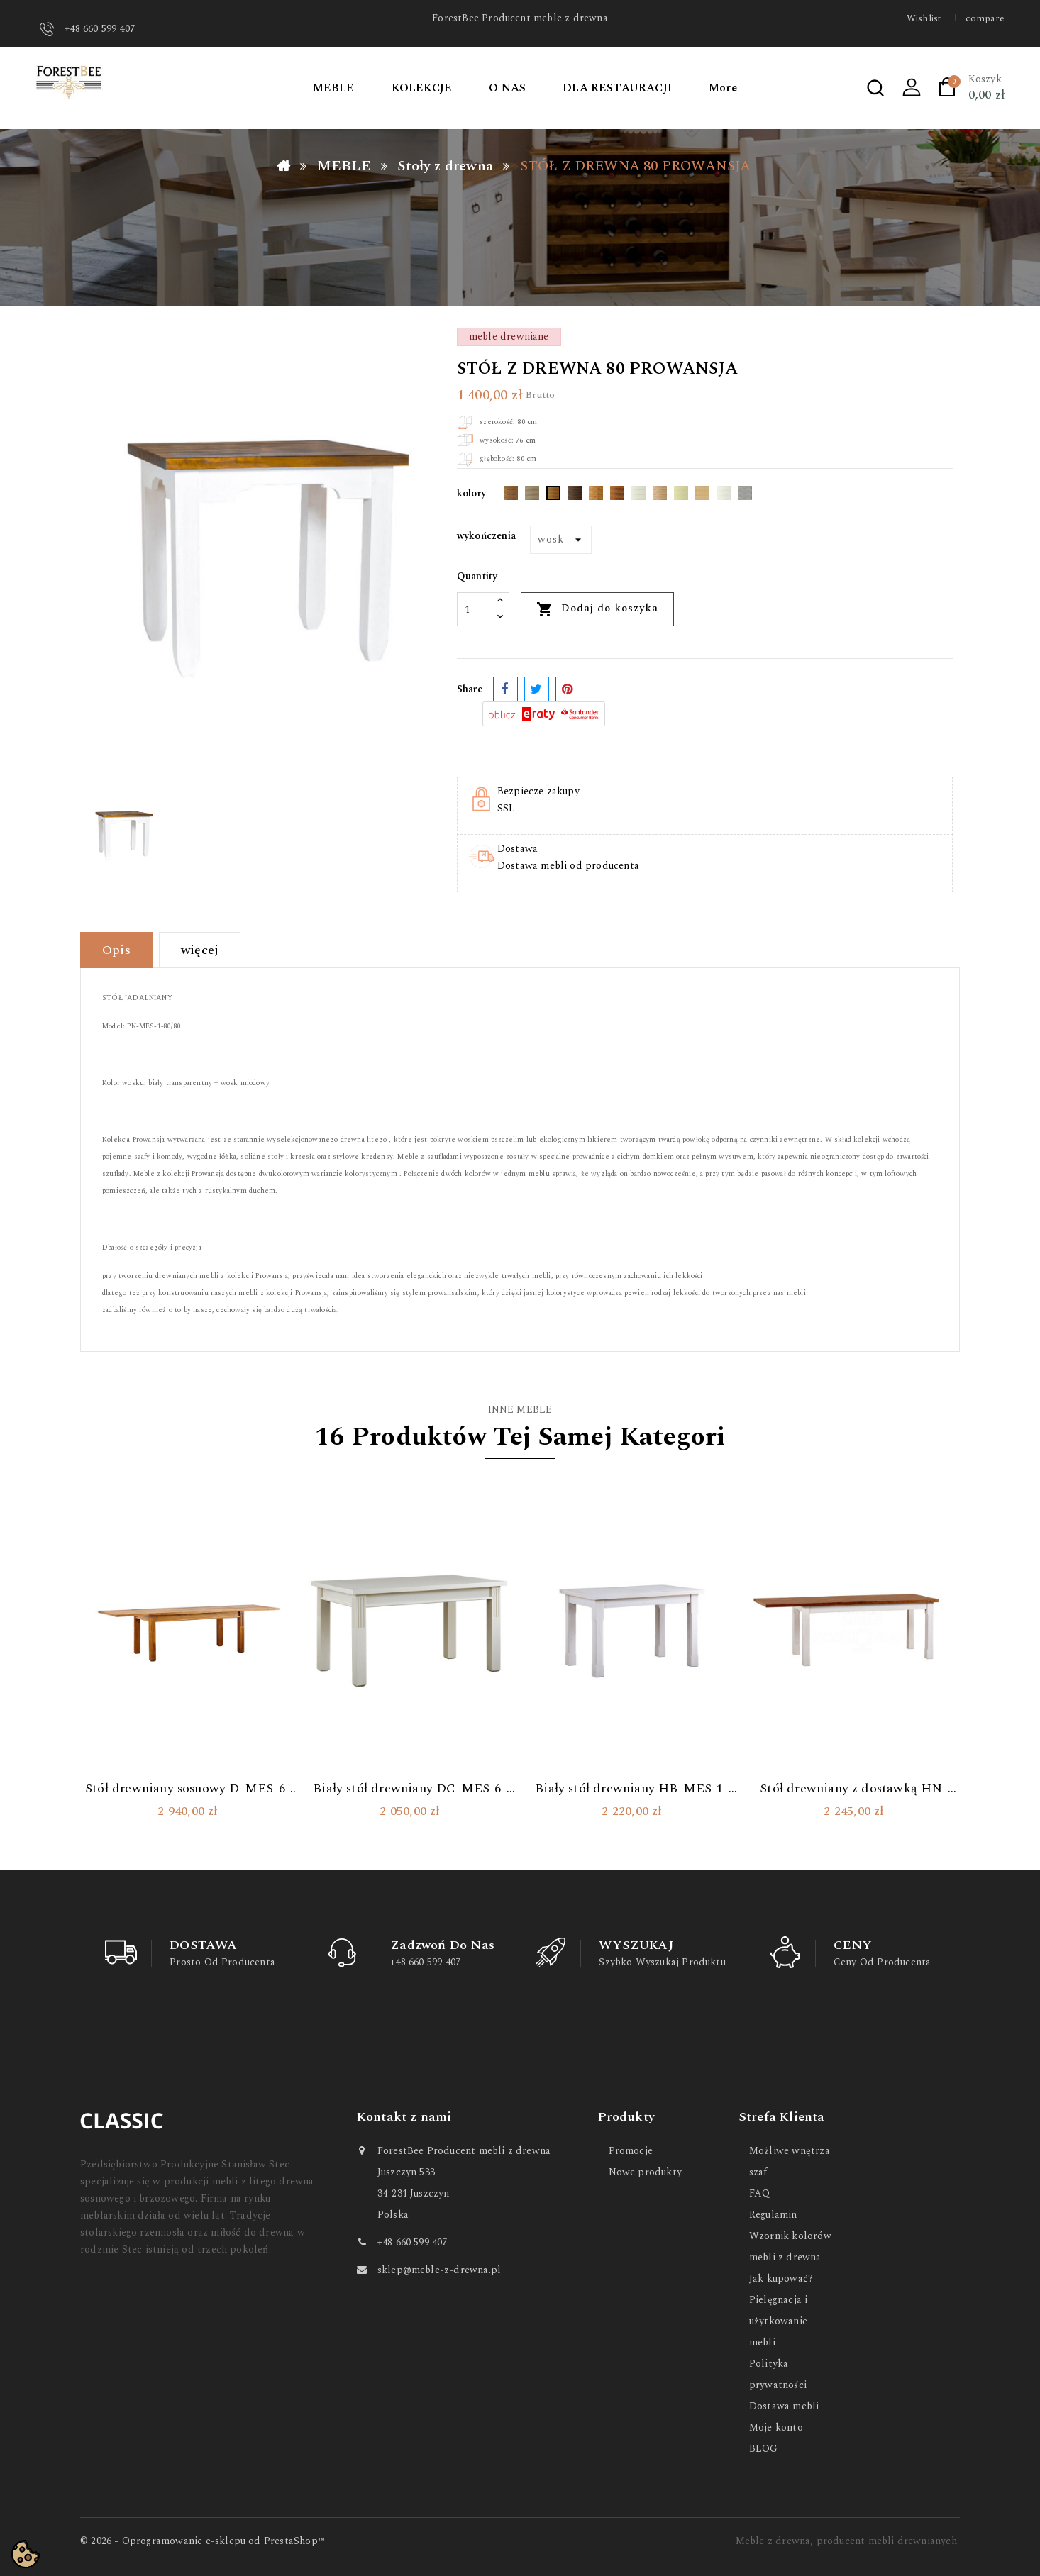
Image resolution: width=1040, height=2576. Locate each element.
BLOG (763, 2448)
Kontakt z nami (404, 2116)
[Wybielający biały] (638, 496)
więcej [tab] (199, 950)
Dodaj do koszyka (597, 609)
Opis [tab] (116, 950)
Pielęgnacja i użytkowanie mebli (778, 2321)
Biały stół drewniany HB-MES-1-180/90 (632, 1788)
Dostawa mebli (784, 2406)
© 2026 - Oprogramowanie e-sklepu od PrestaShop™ (202, 2540)
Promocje (631, 2150)
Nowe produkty (645, 2172)
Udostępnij (505, 689)
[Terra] (660, 496)
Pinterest (567, 689)
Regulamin (773, 2214)
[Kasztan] (617, 496)
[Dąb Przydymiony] (575, 496)
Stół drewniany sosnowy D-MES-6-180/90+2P (187, 1788)
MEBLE (334, 87)
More (723, 87)
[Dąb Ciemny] (511, 496)
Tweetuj (536, 689)
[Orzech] (596, 496)
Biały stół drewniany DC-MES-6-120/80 (410, 1788)
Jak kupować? (781, 2278)
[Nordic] (532, 496)
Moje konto (776, 2427)
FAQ (759, 2193)
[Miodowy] (553, 496)
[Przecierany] (745, 496)
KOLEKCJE (422, 87)
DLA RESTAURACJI (617, 87)
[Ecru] (681, 496)
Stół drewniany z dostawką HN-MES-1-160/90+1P (854, 1788)
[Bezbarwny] (702, 496)
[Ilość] (474, 609)
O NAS (507, 87)
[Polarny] (724, 496)
